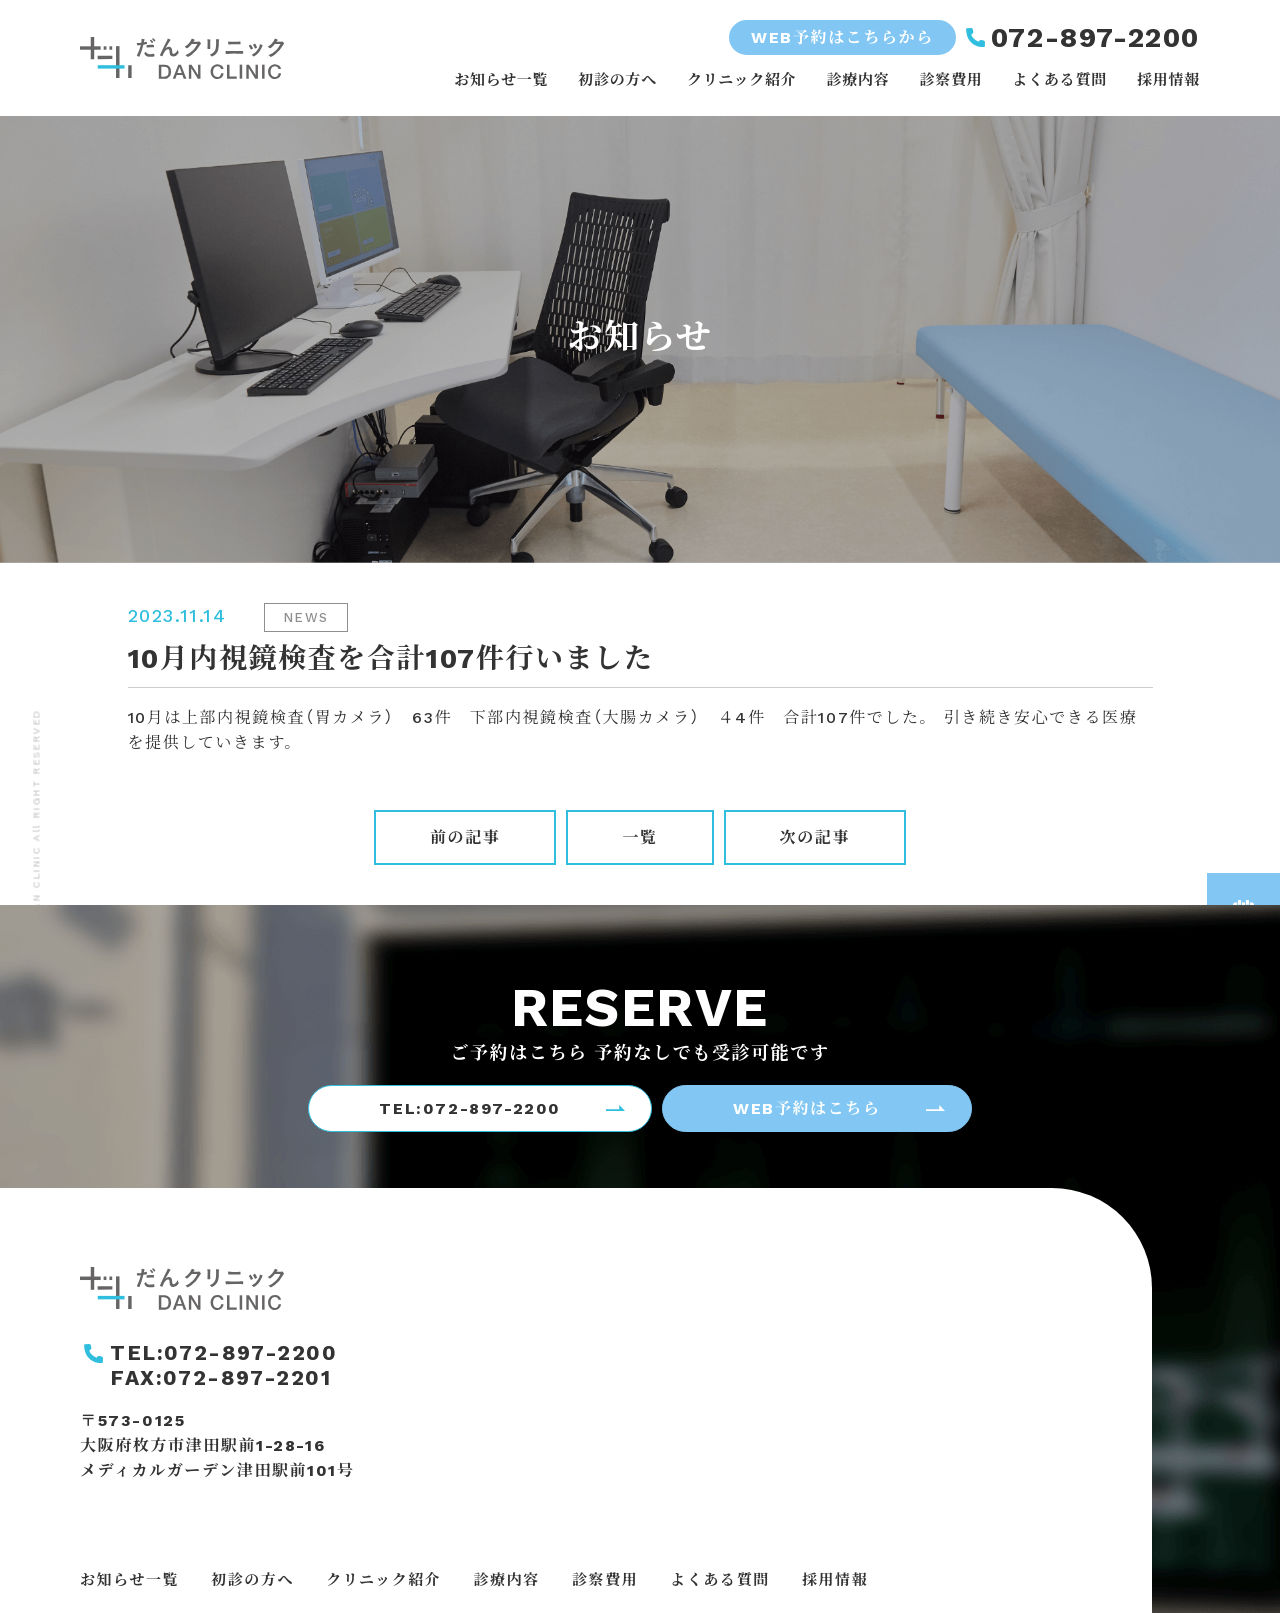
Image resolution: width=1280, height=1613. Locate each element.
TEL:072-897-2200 (470, 1108)
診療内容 (857, 80)
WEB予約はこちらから (842, 37)
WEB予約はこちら (806, 1108)
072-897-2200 (1095, 37)
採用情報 (1168, 80)
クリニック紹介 (741, 80)
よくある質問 (1059, 80)
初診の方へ (617, 80)
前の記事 (465, 837)
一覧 (639, 837)
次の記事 (815, 837)
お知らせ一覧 (501, 80)
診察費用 (950, 80)
